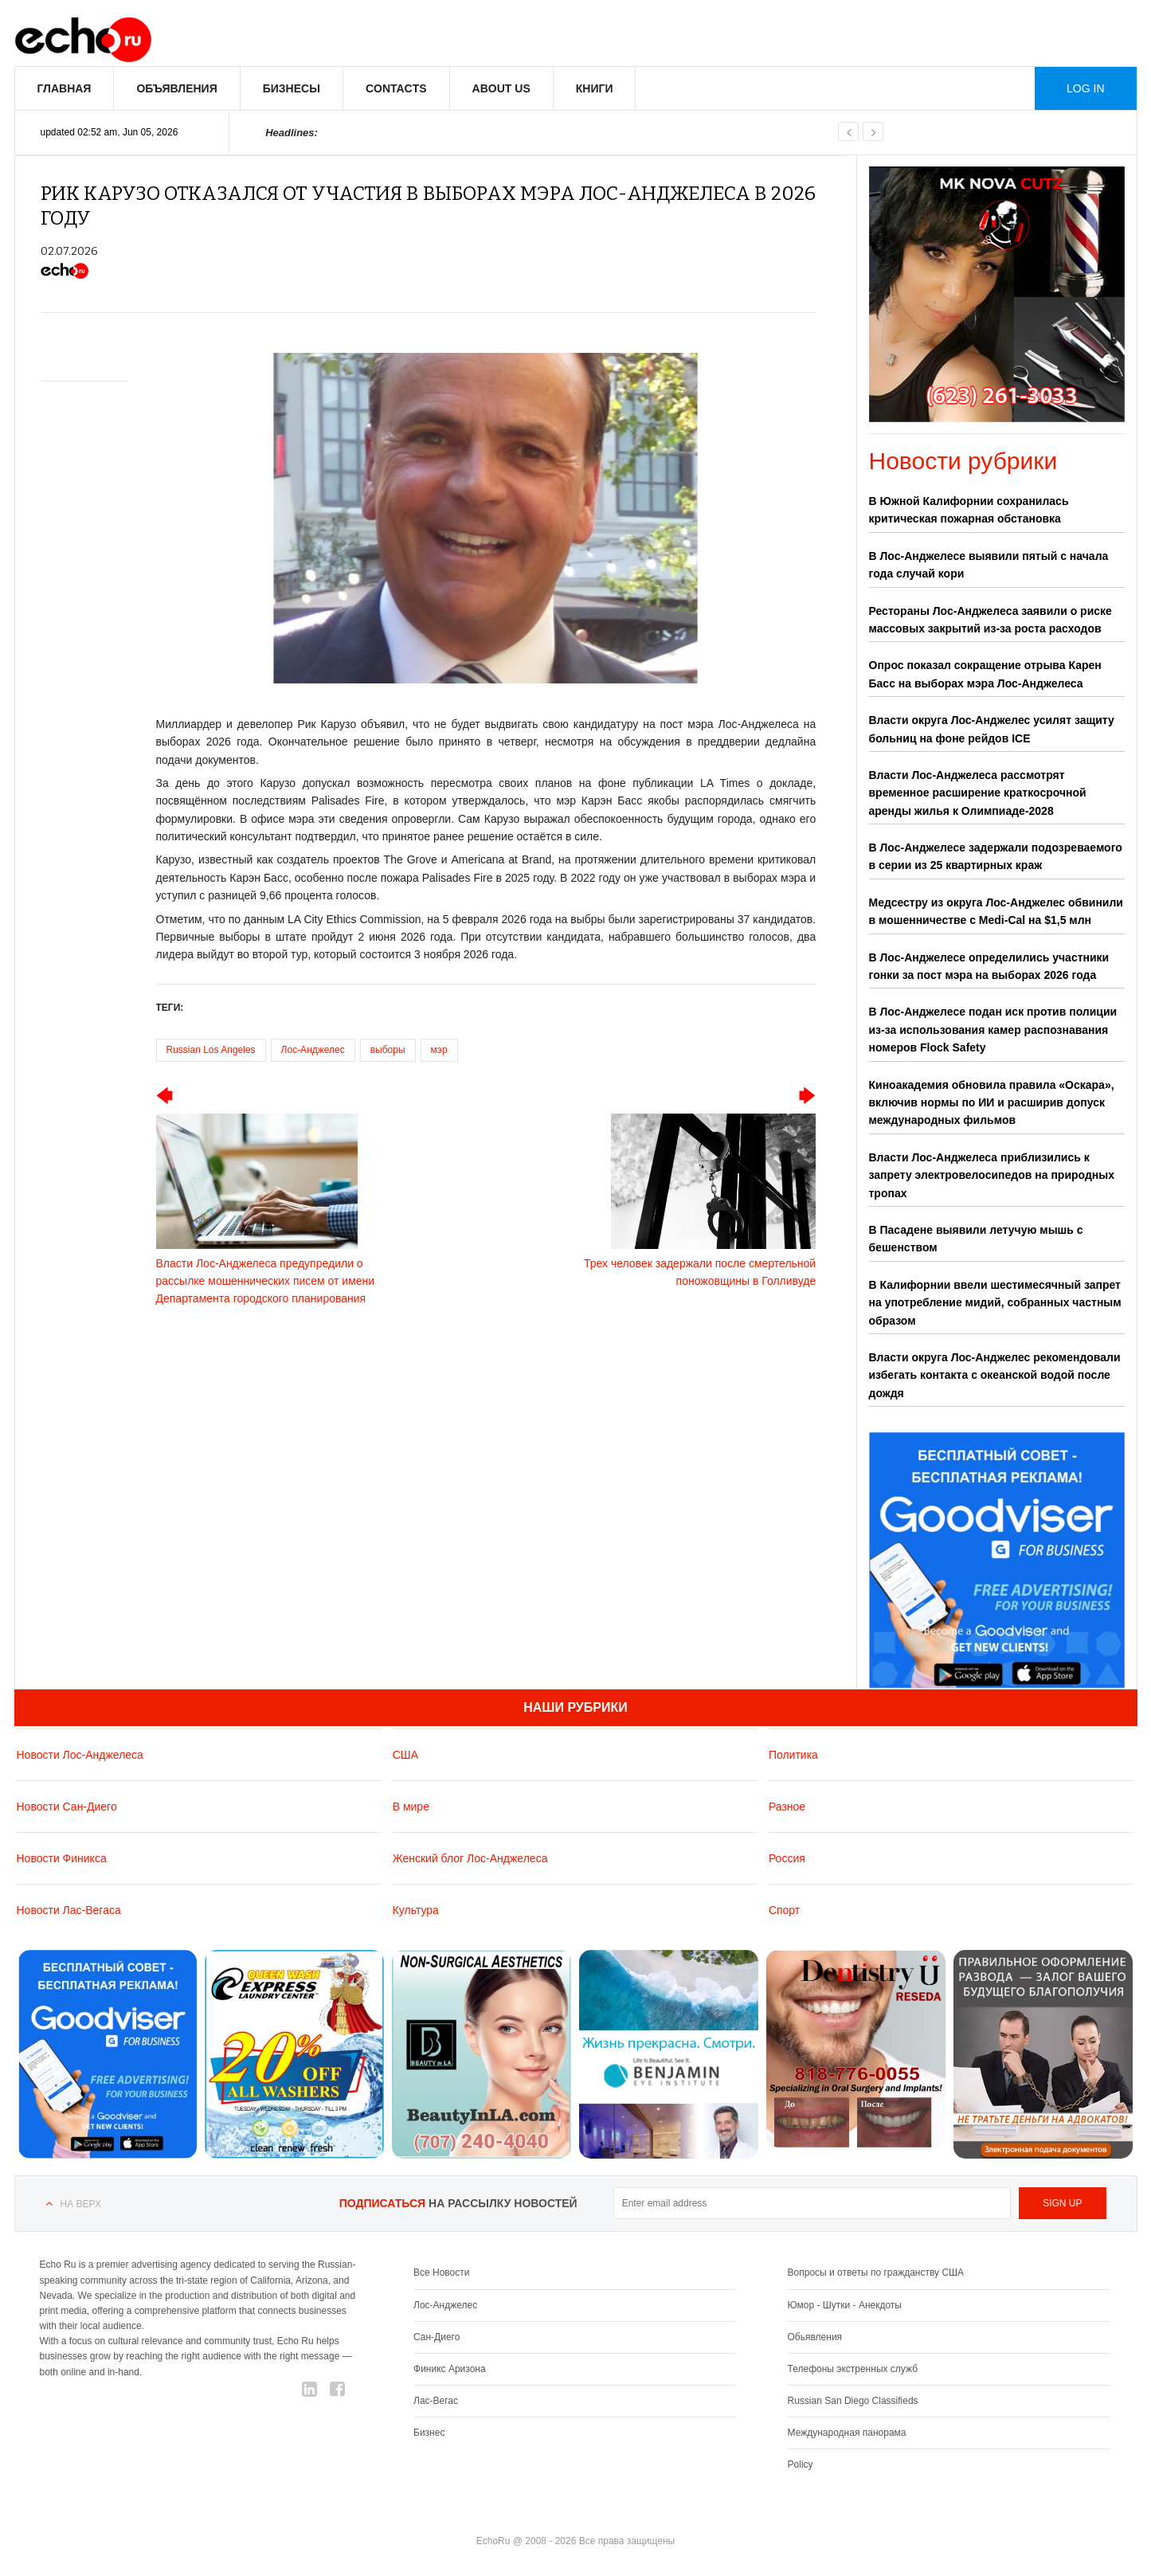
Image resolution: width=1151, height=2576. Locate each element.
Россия (787, 1858)
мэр (439, 1049)
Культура (416, 1910)
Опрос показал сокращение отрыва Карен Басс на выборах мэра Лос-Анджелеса (985, 674)
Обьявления (815, 2337)
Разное (787, 1806)
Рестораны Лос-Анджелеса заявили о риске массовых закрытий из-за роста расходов (990, 620)
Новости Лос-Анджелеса (80, 1754)
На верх (81, 2204)
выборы (387, 1049)
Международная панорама (847, 2432)
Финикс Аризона (449, 2368)
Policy (800, 2464)
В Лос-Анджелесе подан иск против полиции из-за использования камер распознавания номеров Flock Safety (993, 1029)
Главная (64, 88)
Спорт (784, 1910)
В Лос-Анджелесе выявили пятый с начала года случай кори (989, 565)
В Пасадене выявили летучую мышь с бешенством (976, 1238)
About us (501, 88)
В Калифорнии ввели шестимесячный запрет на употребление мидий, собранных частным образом (995, 1302)
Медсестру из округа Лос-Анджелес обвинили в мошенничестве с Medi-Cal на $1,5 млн (996, 911)
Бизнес (428, 2432)
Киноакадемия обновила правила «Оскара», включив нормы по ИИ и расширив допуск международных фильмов (991, 1103)
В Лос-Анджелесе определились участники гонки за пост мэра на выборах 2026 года (989, 966)
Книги (594, 88)
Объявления (176, 88)
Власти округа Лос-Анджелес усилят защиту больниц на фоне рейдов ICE (991, 729)
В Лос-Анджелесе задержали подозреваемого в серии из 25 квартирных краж (995, 856)
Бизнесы (291, 88)
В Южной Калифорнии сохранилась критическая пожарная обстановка (969, 510)
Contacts (396, 88)
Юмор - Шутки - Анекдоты (845, 2305)
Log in (1085, 88)
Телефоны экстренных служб (853, 2368)
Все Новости (441, 2272)
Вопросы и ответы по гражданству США (876, 2272)
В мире (411, 1806)
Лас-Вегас (435, 2400)
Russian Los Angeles (211, 1049)
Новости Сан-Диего (67, 1806)
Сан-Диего (436, 2337)
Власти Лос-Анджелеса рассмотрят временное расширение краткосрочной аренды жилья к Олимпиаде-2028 (977, 793)
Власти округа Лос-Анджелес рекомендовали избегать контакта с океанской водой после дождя (995, 1375)
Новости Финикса (62, 1858)
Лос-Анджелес (313, 1049)
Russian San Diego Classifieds (853, 2400)
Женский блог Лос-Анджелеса (470, 1858)
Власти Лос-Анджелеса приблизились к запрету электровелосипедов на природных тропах (992, 1175)
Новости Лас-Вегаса (69, 1910)
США (405, 1754)
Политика (793, 1754)
